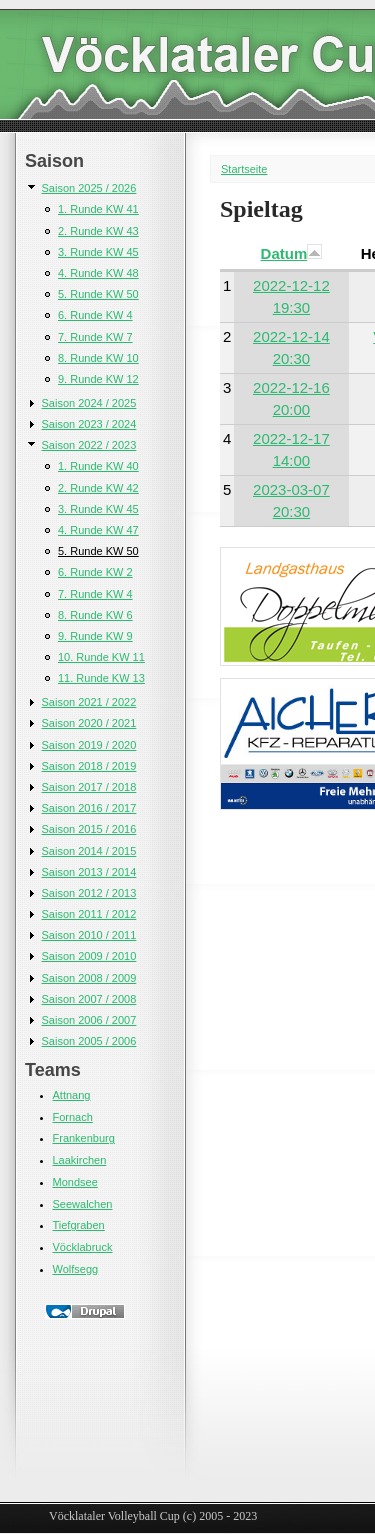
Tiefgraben (79, 1225)
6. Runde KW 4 (95, 315)
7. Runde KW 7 (95, 337)
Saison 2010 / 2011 (89, 935)
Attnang (72, 1095)
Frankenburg (84, 1138)
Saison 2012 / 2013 (89, 893)
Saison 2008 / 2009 (89, 978)
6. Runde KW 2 (95, 572)
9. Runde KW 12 (98, 379)
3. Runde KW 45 (98, 252)
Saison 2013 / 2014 (89, 872)
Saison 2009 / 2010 (89, 956)
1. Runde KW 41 (98, 209)
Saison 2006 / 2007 (89, 1020)
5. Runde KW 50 (98, 294)
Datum (292, 253)
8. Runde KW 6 (95, 615)
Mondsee (75, 1182)
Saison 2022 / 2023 (89, 445)
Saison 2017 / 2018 (89, 787)
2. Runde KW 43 (98, 231)
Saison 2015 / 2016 (89, 829)
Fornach (73, 1117)
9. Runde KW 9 (95, 636)
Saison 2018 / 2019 (89, 766)
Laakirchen (80, 1160)
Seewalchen (83, 1204)
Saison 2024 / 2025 (89, 403)
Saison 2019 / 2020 (89, 745)
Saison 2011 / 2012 (89, 914)
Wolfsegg (76, 1269)
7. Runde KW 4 (95, 594)
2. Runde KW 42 (98, 488)
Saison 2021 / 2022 (89, 702)
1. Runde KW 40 (98, 466)
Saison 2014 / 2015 (89, 851)
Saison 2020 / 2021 (89, 723)
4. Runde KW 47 (98, 530)
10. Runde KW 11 (101, 657)
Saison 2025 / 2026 (89, 188)
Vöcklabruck (83, 1247)
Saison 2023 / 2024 (89, 424)
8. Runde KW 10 (98, 358)
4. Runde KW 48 (98, 273)
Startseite (244, 169)
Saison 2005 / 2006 (89, 1041)
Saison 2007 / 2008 (89, 999)
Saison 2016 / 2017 (89, 808)
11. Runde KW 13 (101, 678)
